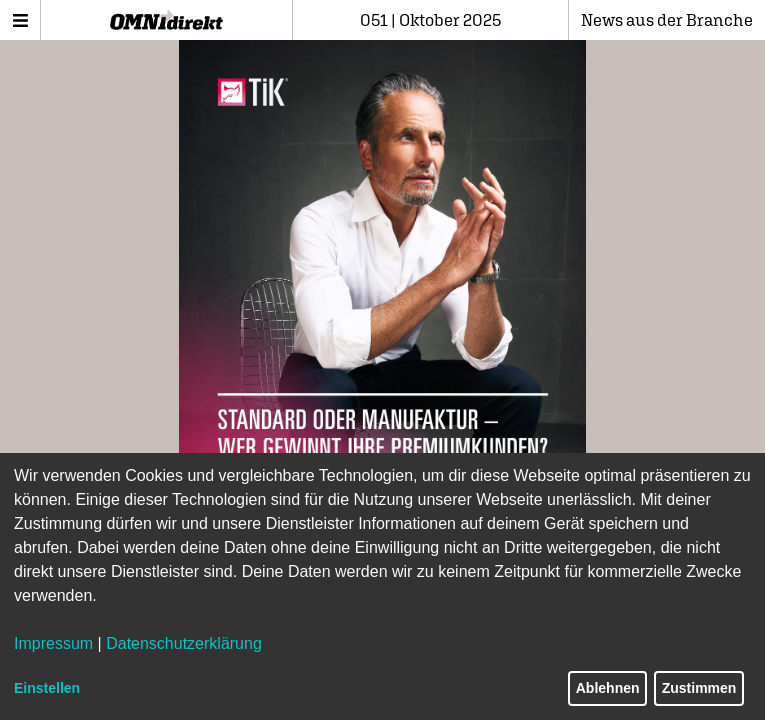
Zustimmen (699, 688)
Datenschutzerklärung (184, 643)
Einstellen (47, 688)
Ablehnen (608, 688)
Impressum (53, 643)
